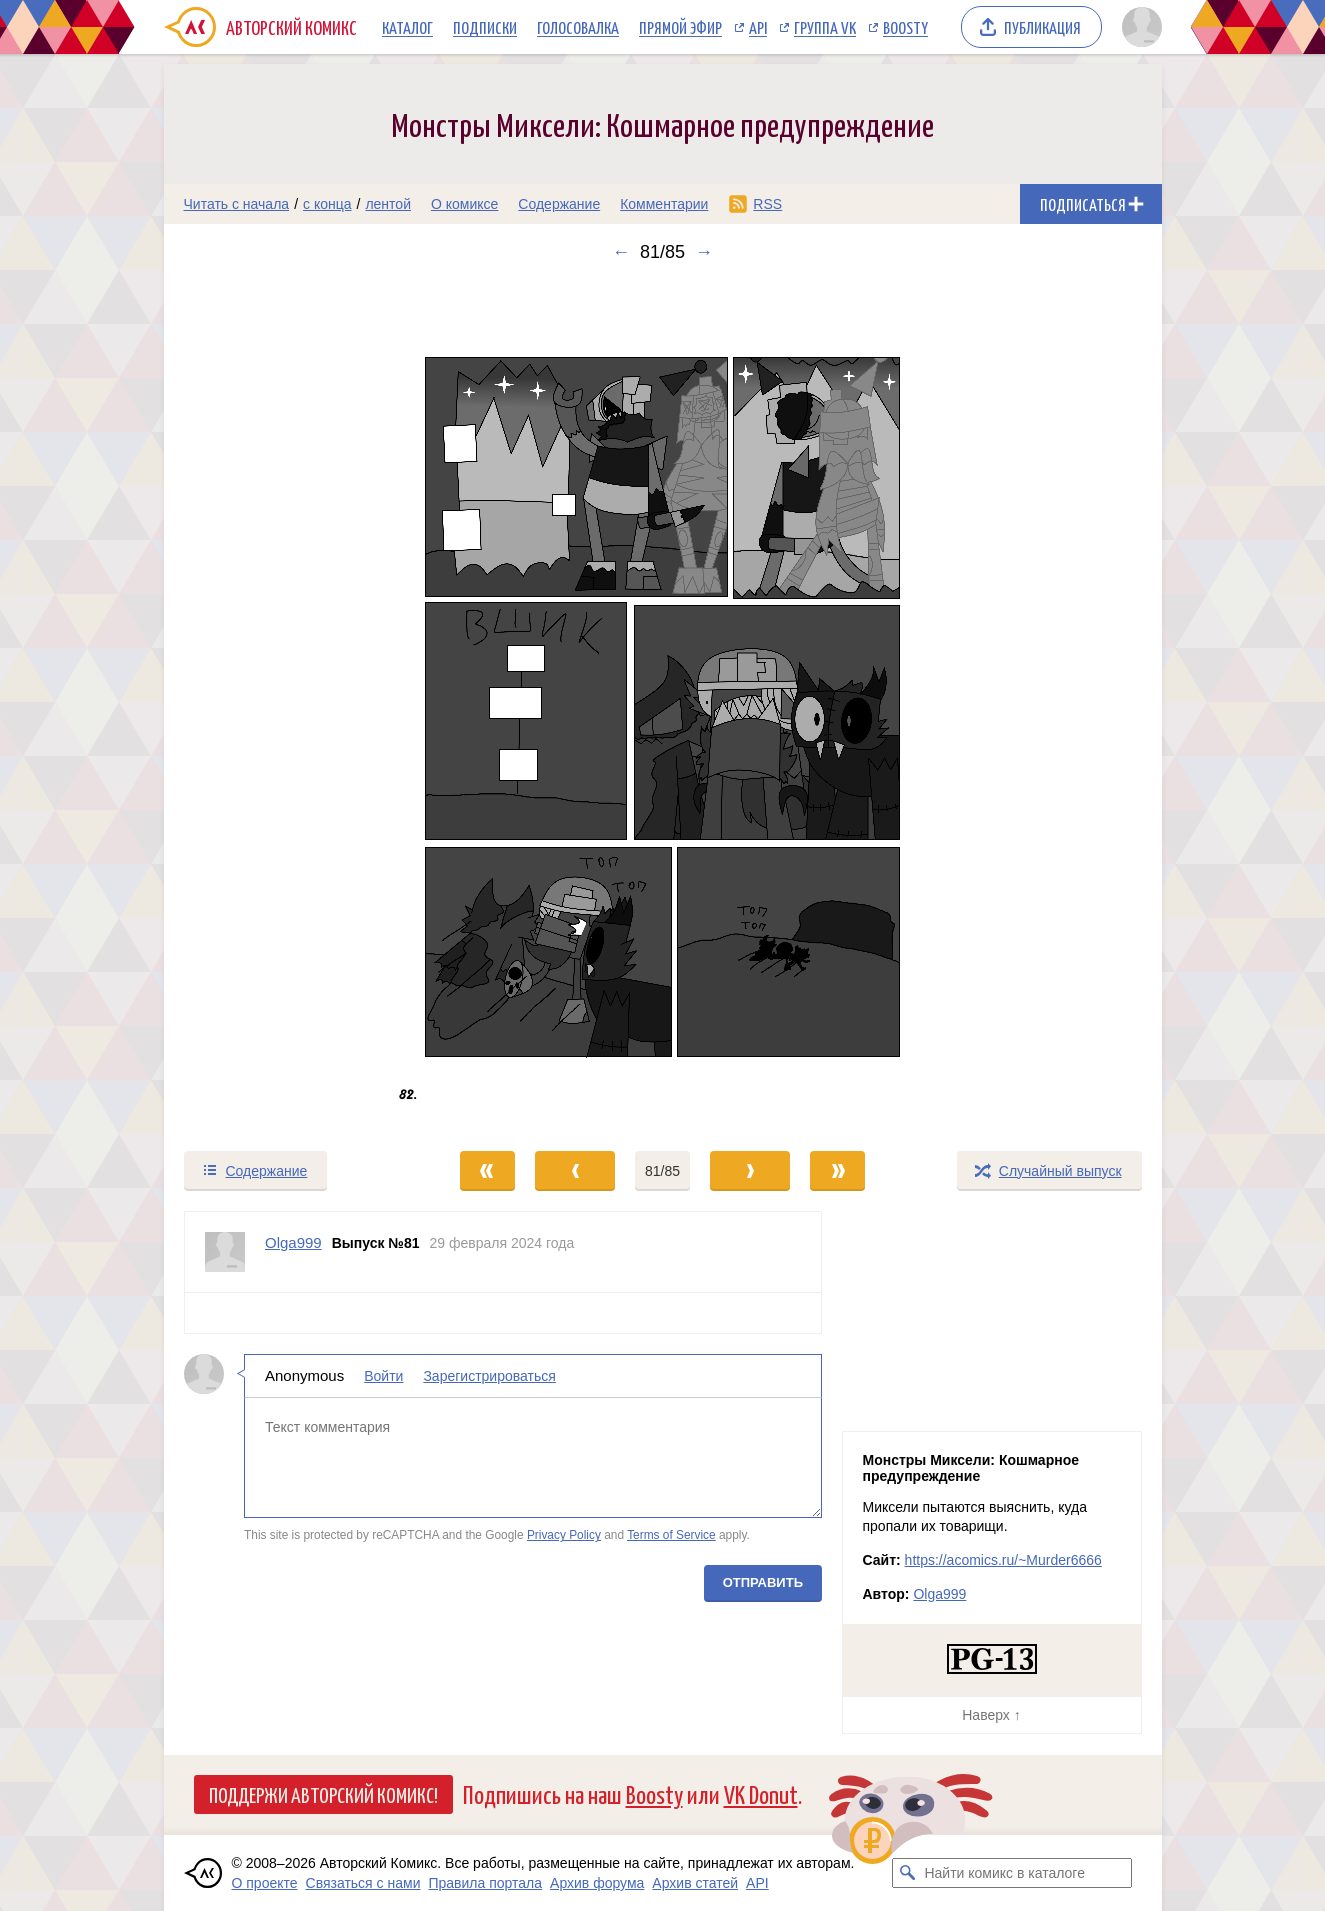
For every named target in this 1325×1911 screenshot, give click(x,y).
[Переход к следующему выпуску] (663, 706)
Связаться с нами (363, 1883)
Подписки (485, 27)
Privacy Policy (563, 1535)
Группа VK (825, 27)
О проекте (265, 1883)
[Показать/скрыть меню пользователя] (1138, 27)
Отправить (762, 1582)
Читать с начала (237, 204)
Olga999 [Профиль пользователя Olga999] (293, 1242)
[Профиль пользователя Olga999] (225, 1252)
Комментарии (664, 204)
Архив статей (695, 1883)
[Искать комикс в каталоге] (907, 1873)
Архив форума (597, 1883)
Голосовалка (578, 27)
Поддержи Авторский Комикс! (323, 1794)
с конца (327, 204)
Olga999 (939, 1594)
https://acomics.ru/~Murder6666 (1003, 1560)
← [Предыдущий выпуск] (621, 252)
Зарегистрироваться (489, 1376)
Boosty (905, 27)
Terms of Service (671, 1535)
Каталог (407, 27)
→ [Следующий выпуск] (704, 252)
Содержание (559, 204)
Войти (383, 1376)
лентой (388, 204)
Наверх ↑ (991, 1715)
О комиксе (464, 204)
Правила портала (485, 1883)
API (758, 27)
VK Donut (761, 1793)
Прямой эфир (680, 27)
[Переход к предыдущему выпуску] (289, 706)
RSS (767, 204)
